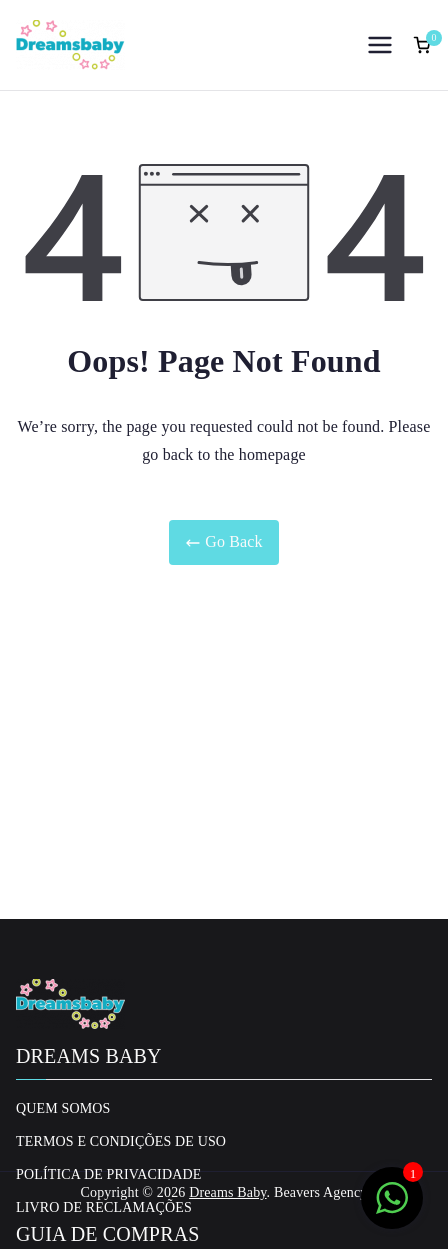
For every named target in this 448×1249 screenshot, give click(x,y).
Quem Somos (63, 1108)
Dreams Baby (227, 1192)
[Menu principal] (380, 45)
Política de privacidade (108, 1174)
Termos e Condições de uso (121, 1141)
